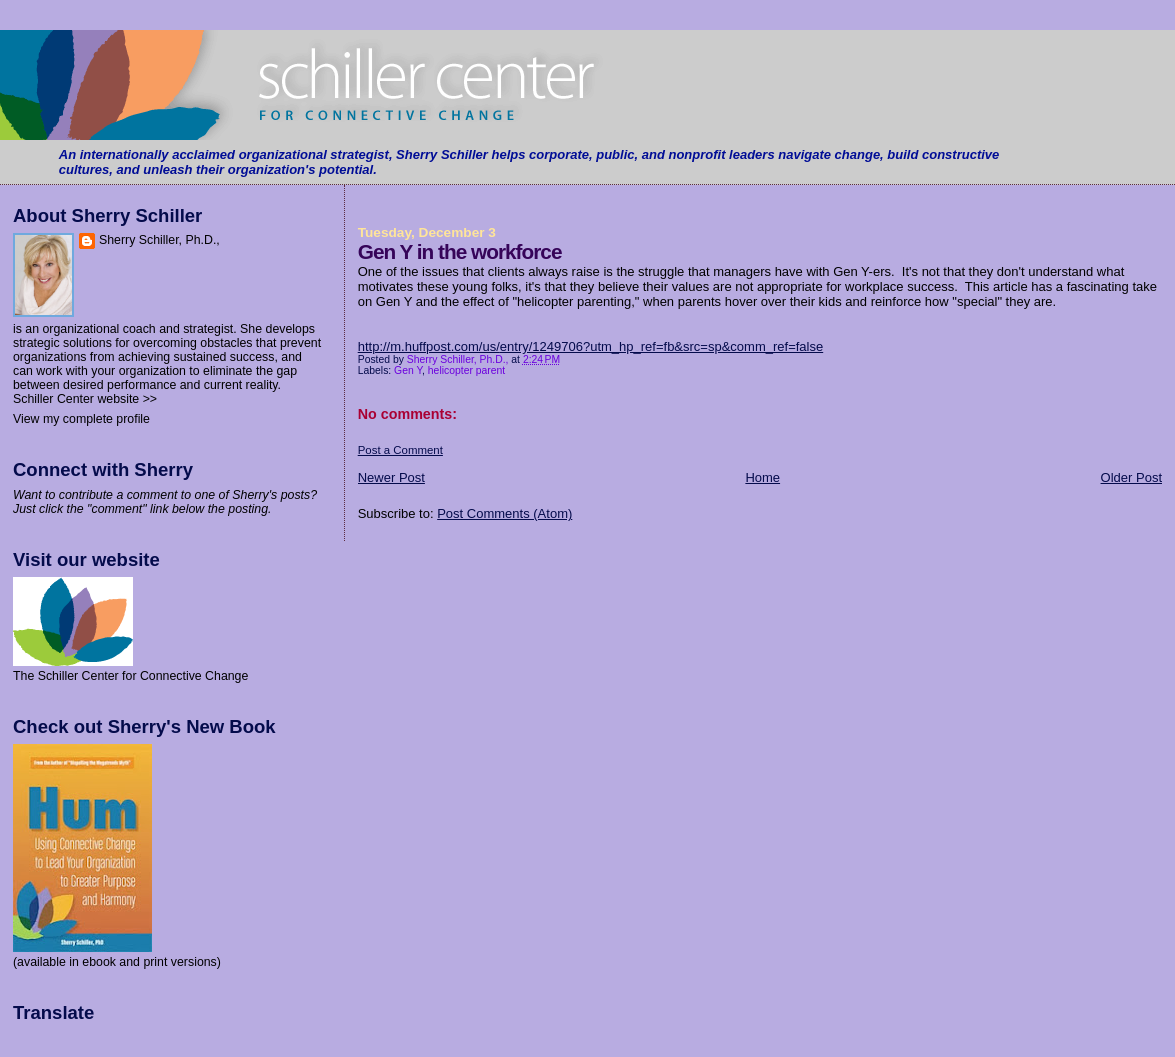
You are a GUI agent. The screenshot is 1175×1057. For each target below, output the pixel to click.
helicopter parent (466, 370)
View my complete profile (81, 419)
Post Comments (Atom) (504, 513)
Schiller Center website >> (85, 399)
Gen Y (408, 370)
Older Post (1131, 477)
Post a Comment (400, 450)
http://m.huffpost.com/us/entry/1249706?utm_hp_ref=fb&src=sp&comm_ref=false (591, 346)
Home (762, 477)
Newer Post (391, 477)
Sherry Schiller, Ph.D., (159, 240)
